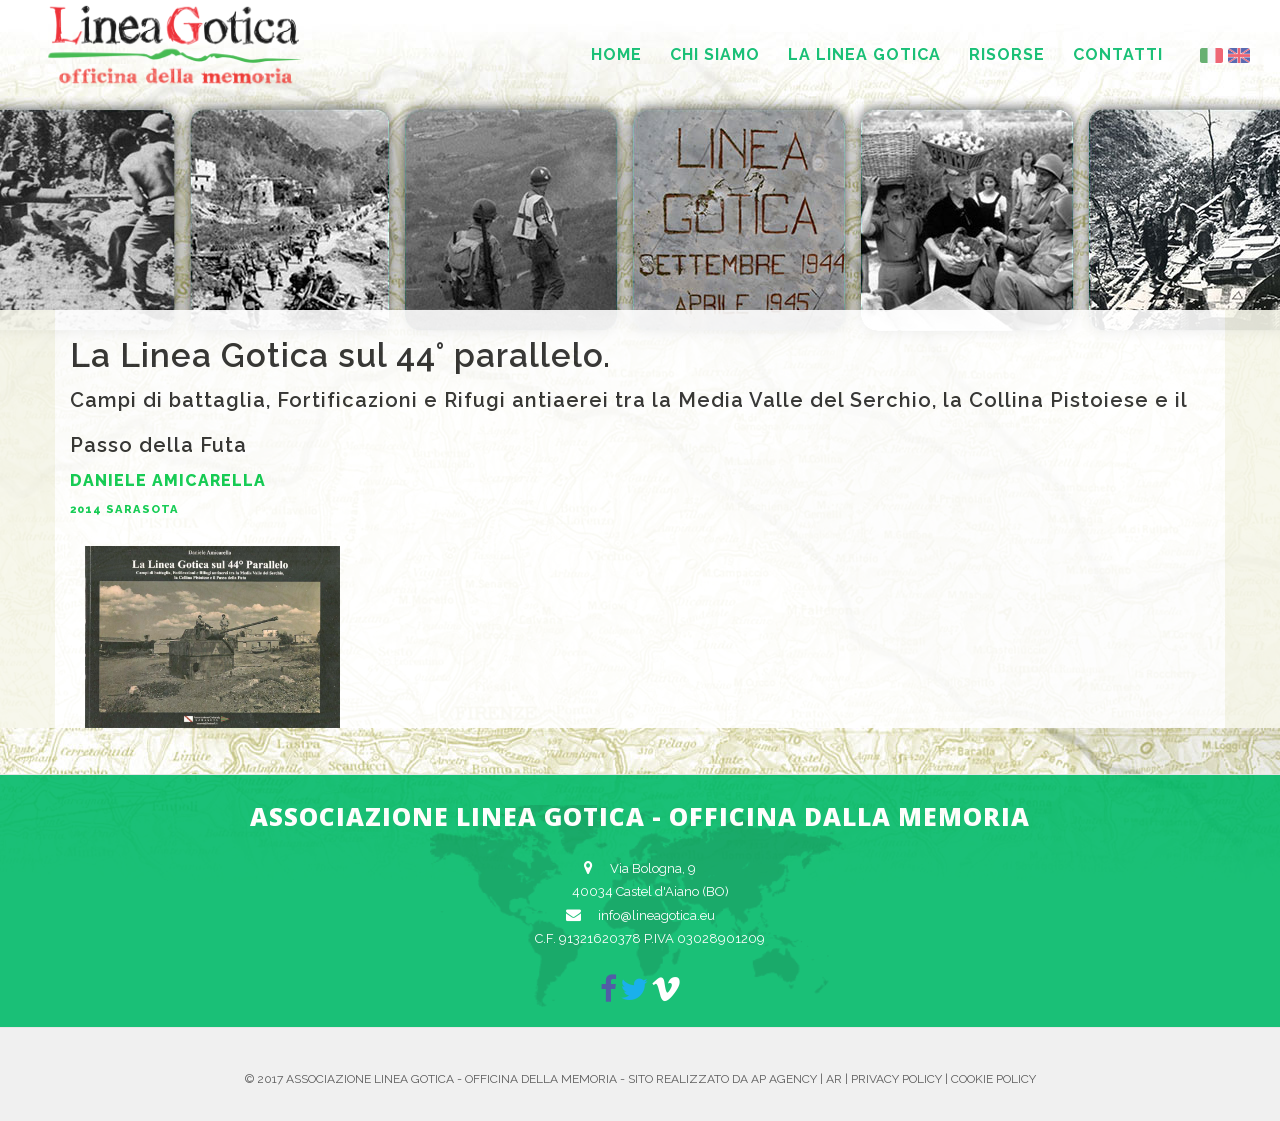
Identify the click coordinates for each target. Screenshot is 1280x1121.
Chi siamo (715, 54)
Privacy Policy (896, 1079)
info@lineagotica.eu (656, 915)
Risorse (1007, 54)
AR (834, 1079)
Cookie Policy (993, 1079)
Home (616, 54)
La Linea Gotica (864, 54)
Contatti (1118, 54)
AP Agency (784, 1079)
